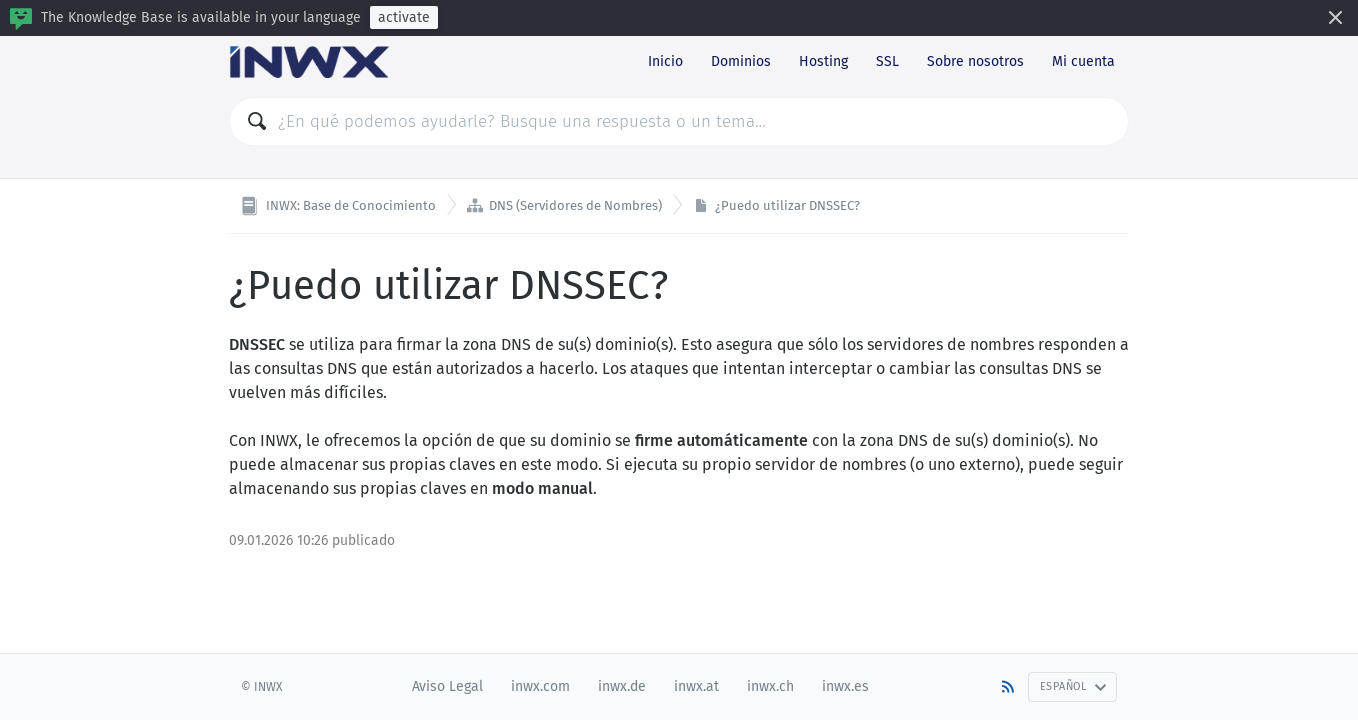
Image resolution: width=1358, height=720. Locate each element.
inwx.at (696, 686)
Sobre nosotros (975, 61)
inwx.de (622, 686)
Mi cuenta (1083, 61)
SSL (887, 61)
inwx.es (845, 686)
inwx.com (540, 686)
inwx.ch (770, 686)
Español (1073, 686)
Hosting (823, 61)
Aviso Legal (447, 686)
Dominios (741, 61)
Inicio (665, 61)
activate (404, 17)
